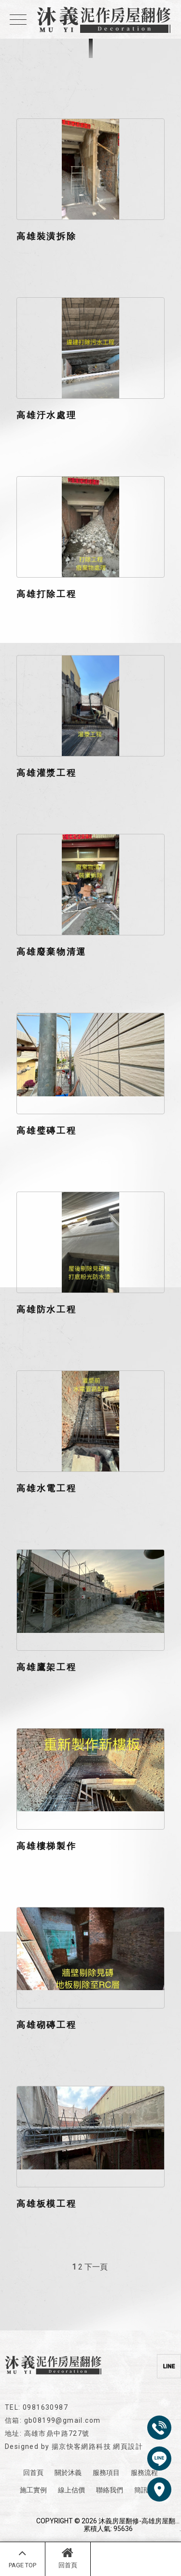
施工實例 (33, 2490)
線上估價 (71, 2490)
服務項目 (106, 2472)
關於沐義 (68, 2472)
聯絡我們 (109, 2490)
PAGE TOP (22, 2558)
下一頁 (96, 2266)
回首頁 (68, 2558)
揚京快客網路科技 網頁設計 (97, 2446)
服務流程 (144, 2472)
